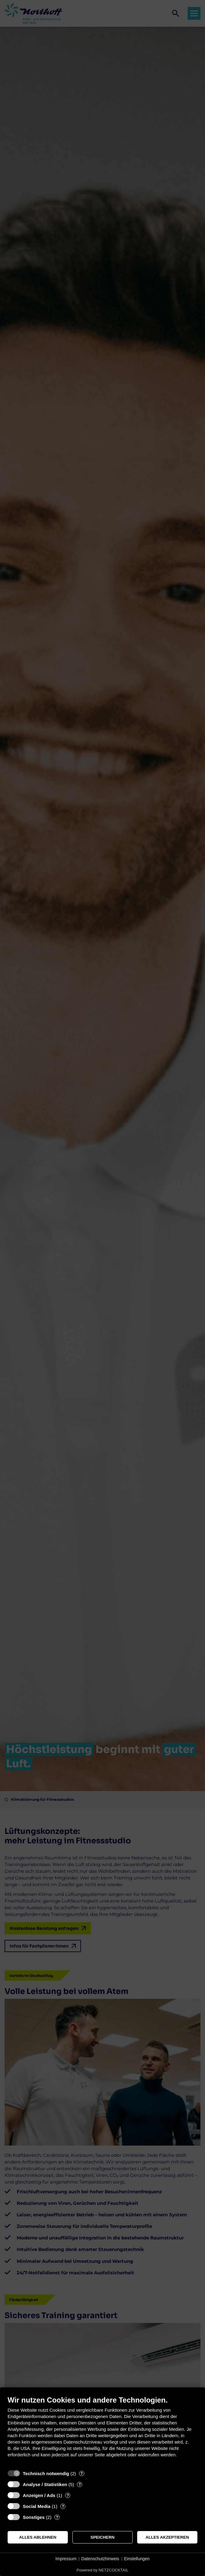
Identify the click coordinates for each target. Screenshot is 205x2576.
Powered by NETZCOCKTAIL (102, 2570)
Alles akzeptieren (167, 2537)
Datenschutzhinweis (100, 2558)
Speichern (103, 2537)
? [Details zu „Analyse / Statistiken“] (79, 2484)
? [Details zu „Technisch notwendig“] (81, 2473)
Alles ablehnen (38, 2537)
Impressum (65, 2558)
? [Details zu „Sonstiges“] (57, 2517)
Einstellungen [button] (137, 2558)
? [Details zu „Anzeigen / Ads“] (68, 2495)
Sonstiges (34, 2517)
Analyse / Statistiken (45, 2484)
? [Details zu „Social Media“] (63, 2506)
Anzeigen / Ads (39, 2495)
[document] (102, 2431)
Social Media (36, 2506)
